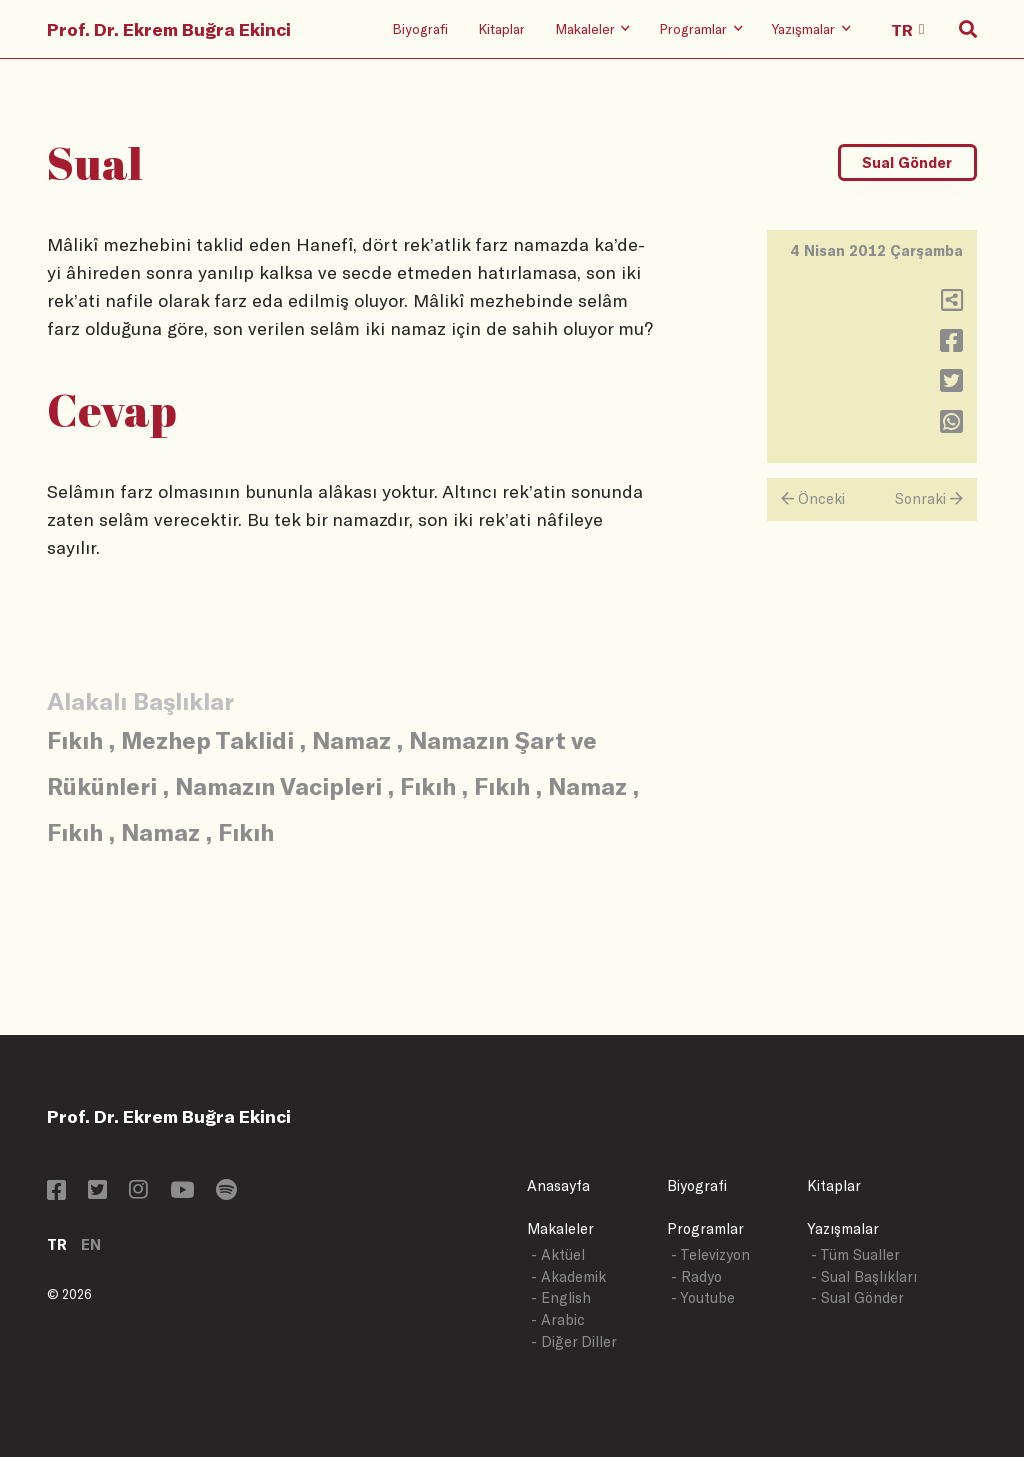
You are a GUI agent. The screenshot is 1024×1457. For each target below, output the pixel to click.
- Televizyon (710, 1254)
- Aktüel (558, 1254)
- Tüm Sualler (855, 1254)
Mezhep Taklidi (207, 739)
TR (57, 1244)
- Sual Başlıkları (864, 1276)
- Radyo (696, 1276)
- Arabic (558, 1319)
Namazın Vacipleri (278, 785)
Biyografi (420, 28)
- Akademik (568, 1276)
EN (91, 1244)
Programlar (705, 1228)
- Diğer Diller (574, 1341)
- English (561, 1297)
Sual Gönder (907, 162)
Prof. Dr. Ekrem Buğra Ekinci (169, 29)
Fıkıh (75, 739)
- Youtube (703, 1297)
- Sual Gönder (857, 1297)
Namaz (351, 739)
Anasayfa (558, 1185)
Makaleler (560, 1228)
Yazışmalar (843, 1228)
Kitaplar (501, 28)
